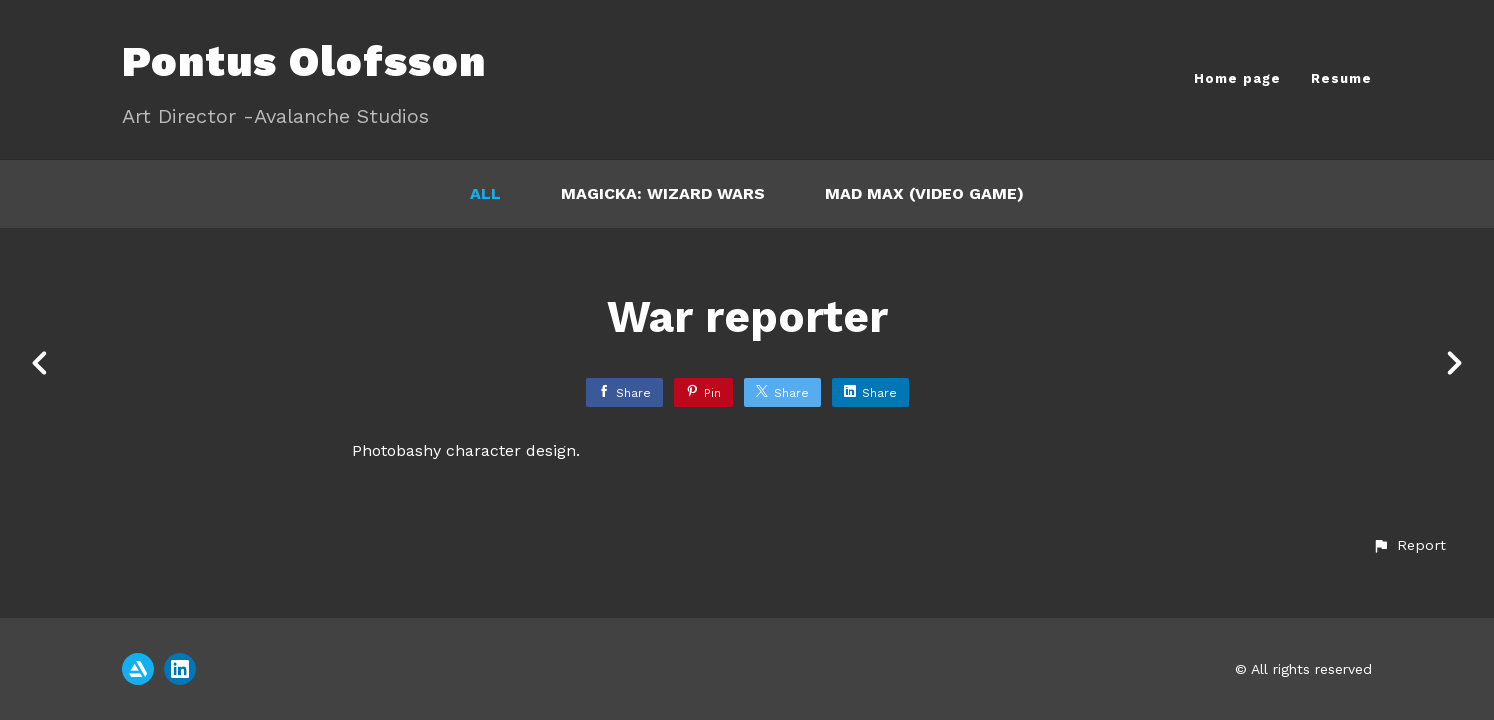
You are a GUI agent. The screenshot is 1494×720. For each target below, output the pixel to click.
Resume (1341, 78)
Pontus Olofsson (304, 61)
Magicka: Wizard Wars (663, 193)
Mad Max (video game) (924, 193)
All (485, 193)
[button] (1409, 545)
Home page (1237, 78)
